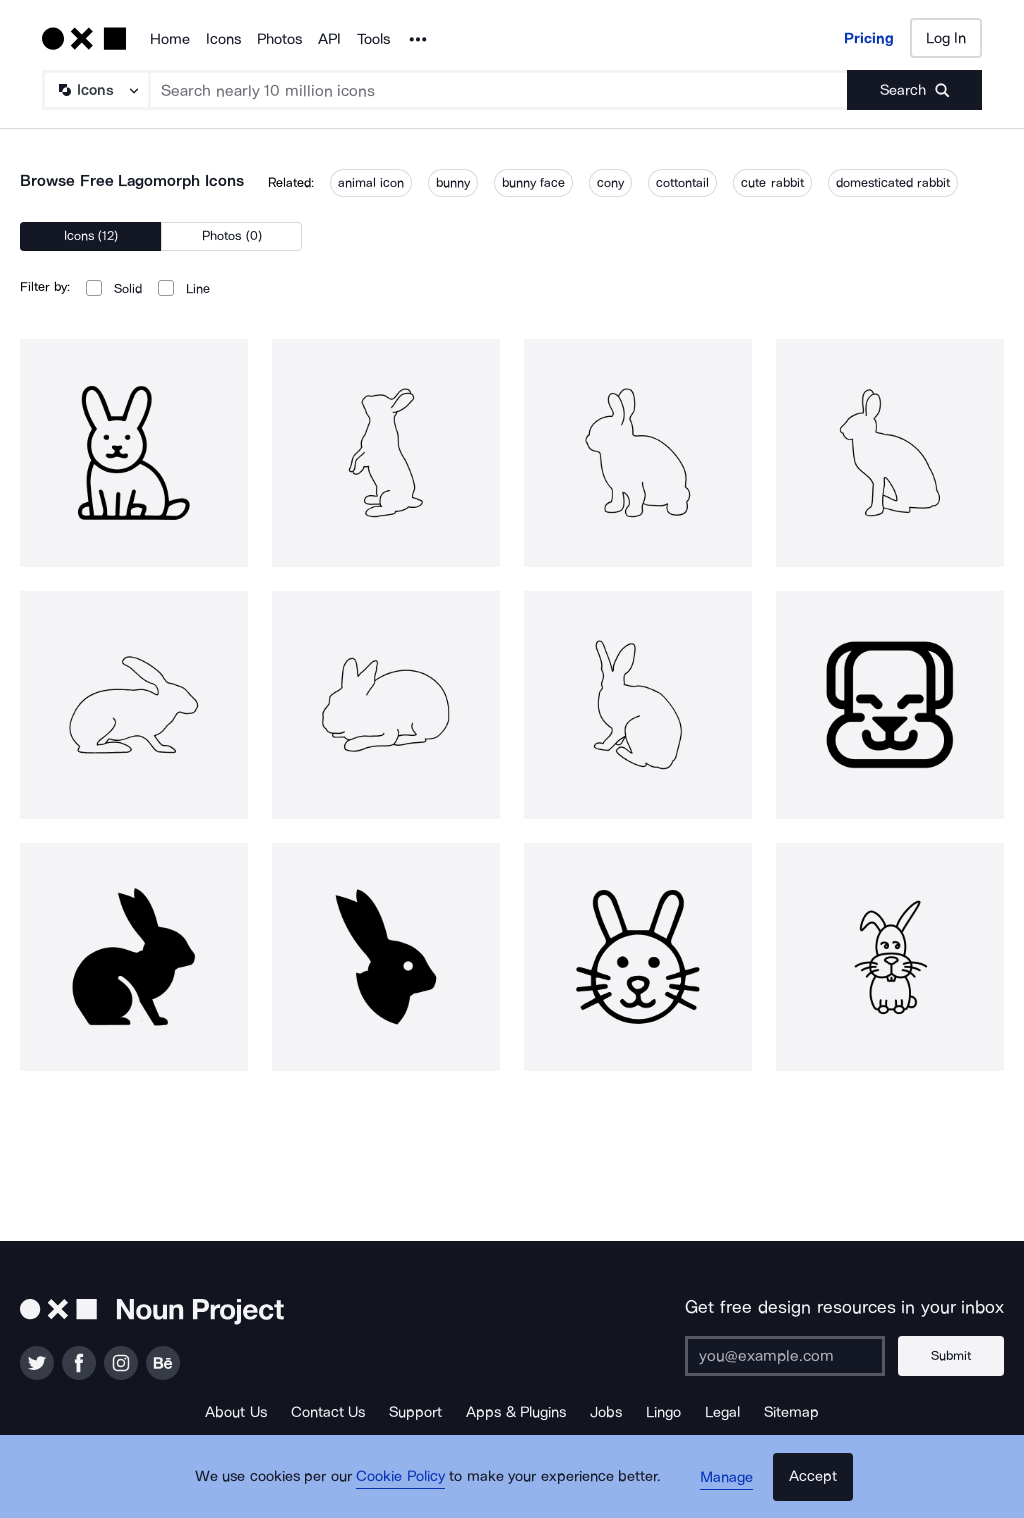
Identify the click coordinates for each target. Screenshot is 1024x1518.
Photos (279, 39)
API (329, 39)
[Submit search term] (914, 90)
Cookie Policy (404, 1483)
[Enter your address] (789, 1356)
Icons (223, 39)
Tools (373, 39)
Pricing (869, 38)
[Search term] (499, 90)
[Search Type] (95, 90)
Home (170, 39)
